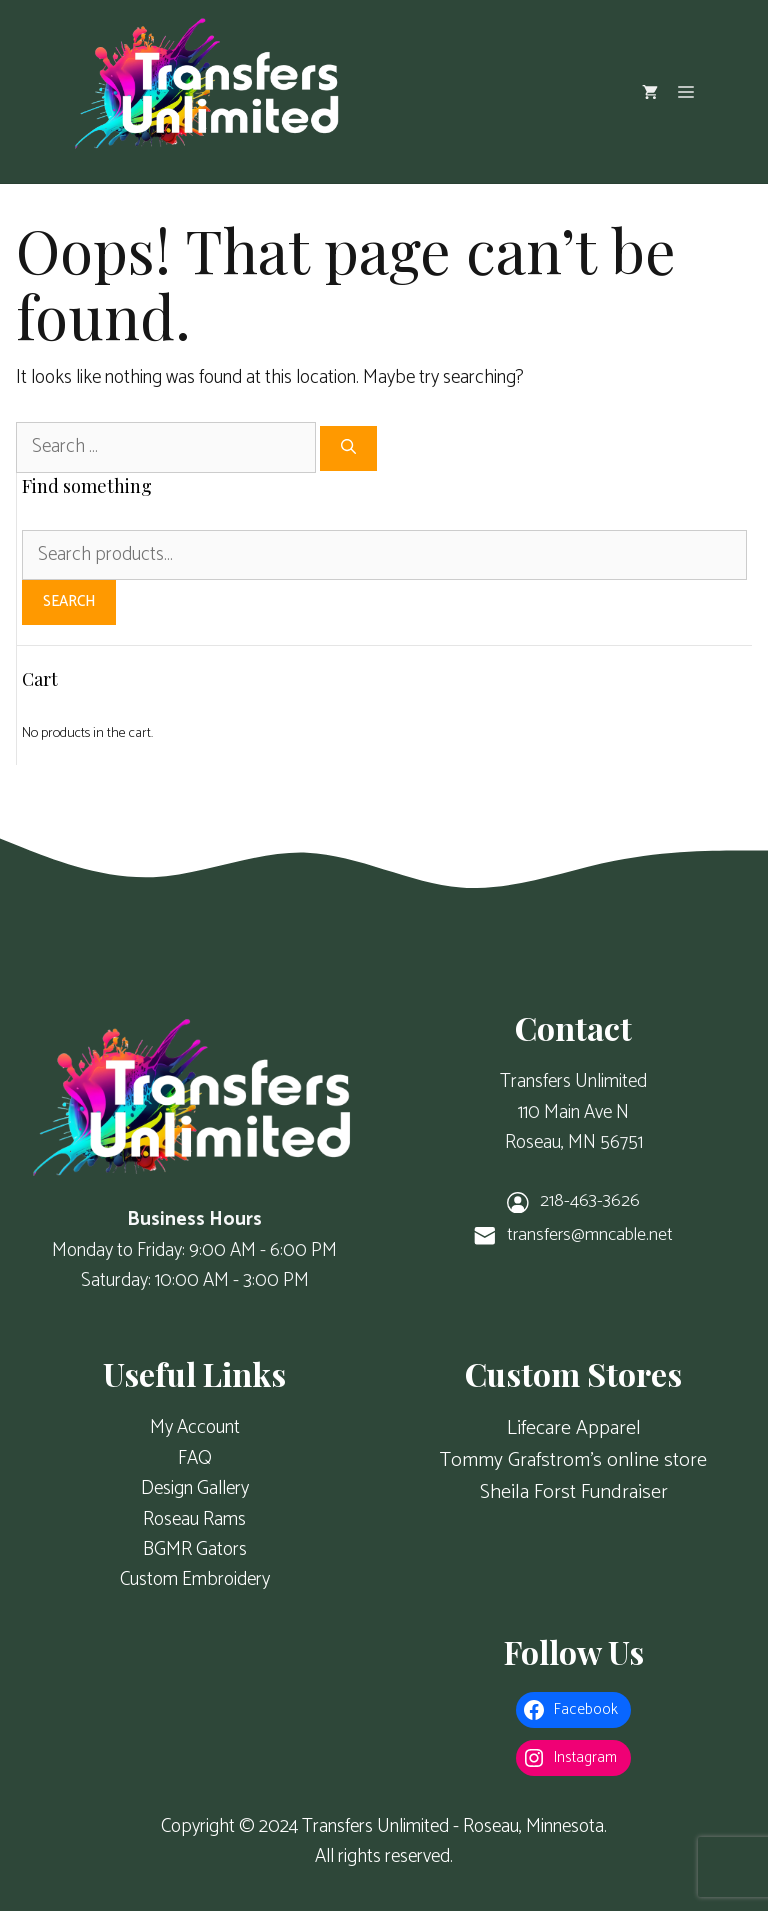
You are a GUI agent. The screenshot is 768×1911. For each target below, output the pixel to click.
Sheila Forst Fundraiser (574, 1492)
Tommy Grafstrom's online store (573, 1460)
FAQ (195, 1458)
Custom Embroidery (195, 1579)
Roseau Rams (194, 1519)
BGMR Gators (195, 1549)
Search (69, 601)
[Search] (348, 448)
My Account (195, 1427)
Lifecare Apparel (574, 1428)
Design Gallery (195, 1488)
